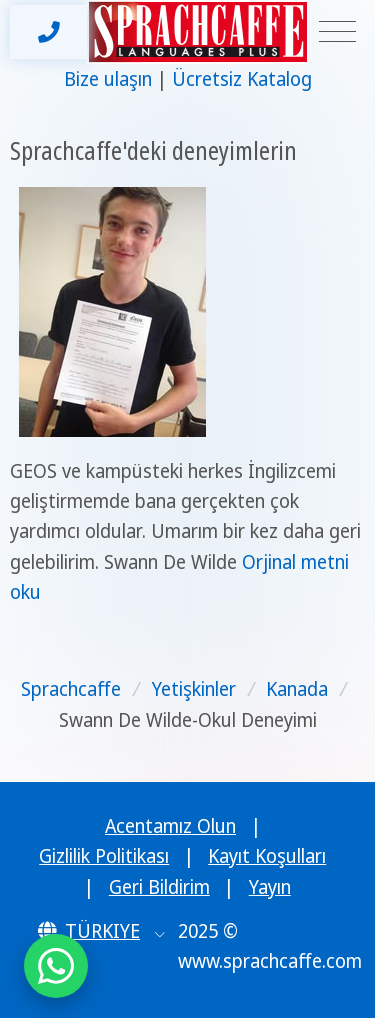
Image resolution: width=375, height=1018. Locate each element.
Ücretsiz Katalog (242, 79)
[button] (101, 931)
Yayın (270, 887)
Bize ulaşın (108, 79)
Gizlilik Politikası (104, 856)
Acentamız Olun (170, 826)
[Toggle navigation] (337, 32)
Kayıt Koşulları (267, 856)
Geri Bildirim (159, 887)
